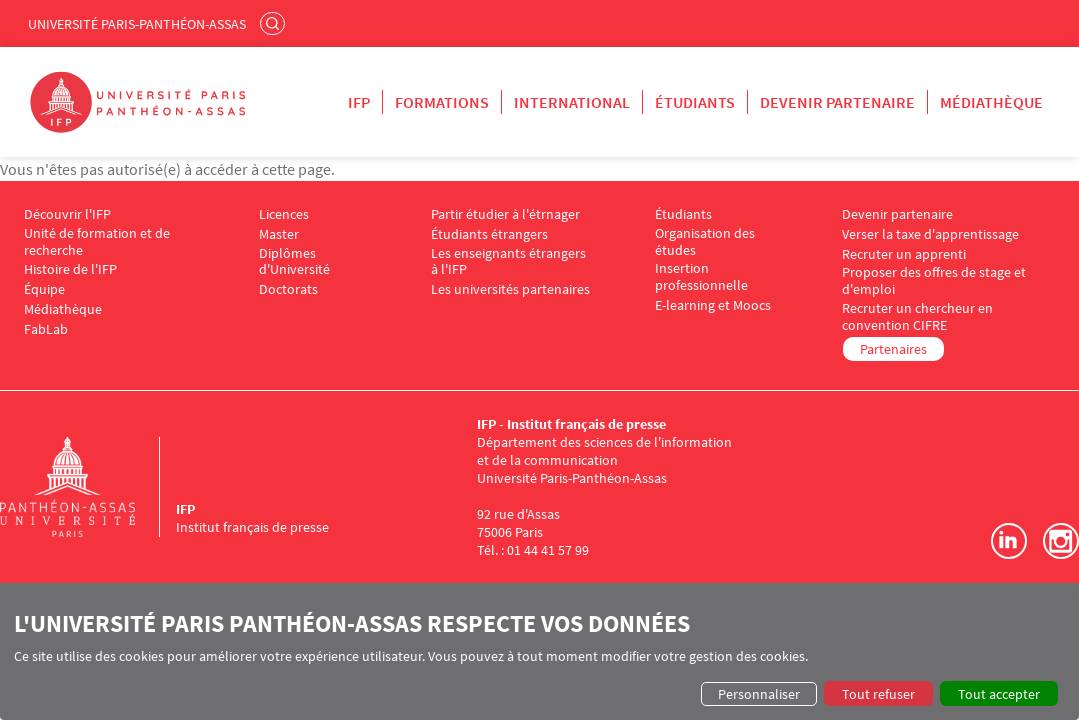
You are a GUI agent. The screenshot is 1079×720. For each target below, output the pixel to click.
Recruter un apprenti (904, 254)
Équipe (44, 289)
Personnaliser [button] (759, 694)
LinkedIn (1009, 541)
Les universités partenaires (510, 289)
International (572, 102)
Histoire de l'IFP (70, 269)
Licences (284, 214)
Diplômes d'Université (294, 262)
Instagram (1061, 541)
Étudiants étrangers (489, 234)
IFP (359, 102)
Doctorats (288, 289)
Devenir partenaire (837, 102)
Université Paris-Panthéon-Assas (137, 24)
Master (279, 234)
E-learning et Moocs (713, 305)
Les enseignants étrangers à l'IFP (508, 262)
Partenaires (893, 349)
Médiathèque (991, 102)
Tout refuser (878, 694)
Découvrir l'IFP (67, 214)
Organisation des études (705, 242)
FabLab (46, 329)
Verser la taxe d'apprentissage (930, 234)
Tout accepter (999, 694)
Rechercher (275, 23)
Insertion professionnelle (701, 277)
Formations (442, 102)
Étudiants (695, 102)
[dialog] (539, 658)
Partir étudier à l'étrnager (505, 214)
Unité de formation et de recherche (97, 242)
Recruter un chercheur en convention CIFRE (917, 317)
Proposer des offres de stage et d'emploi (934, 281)
